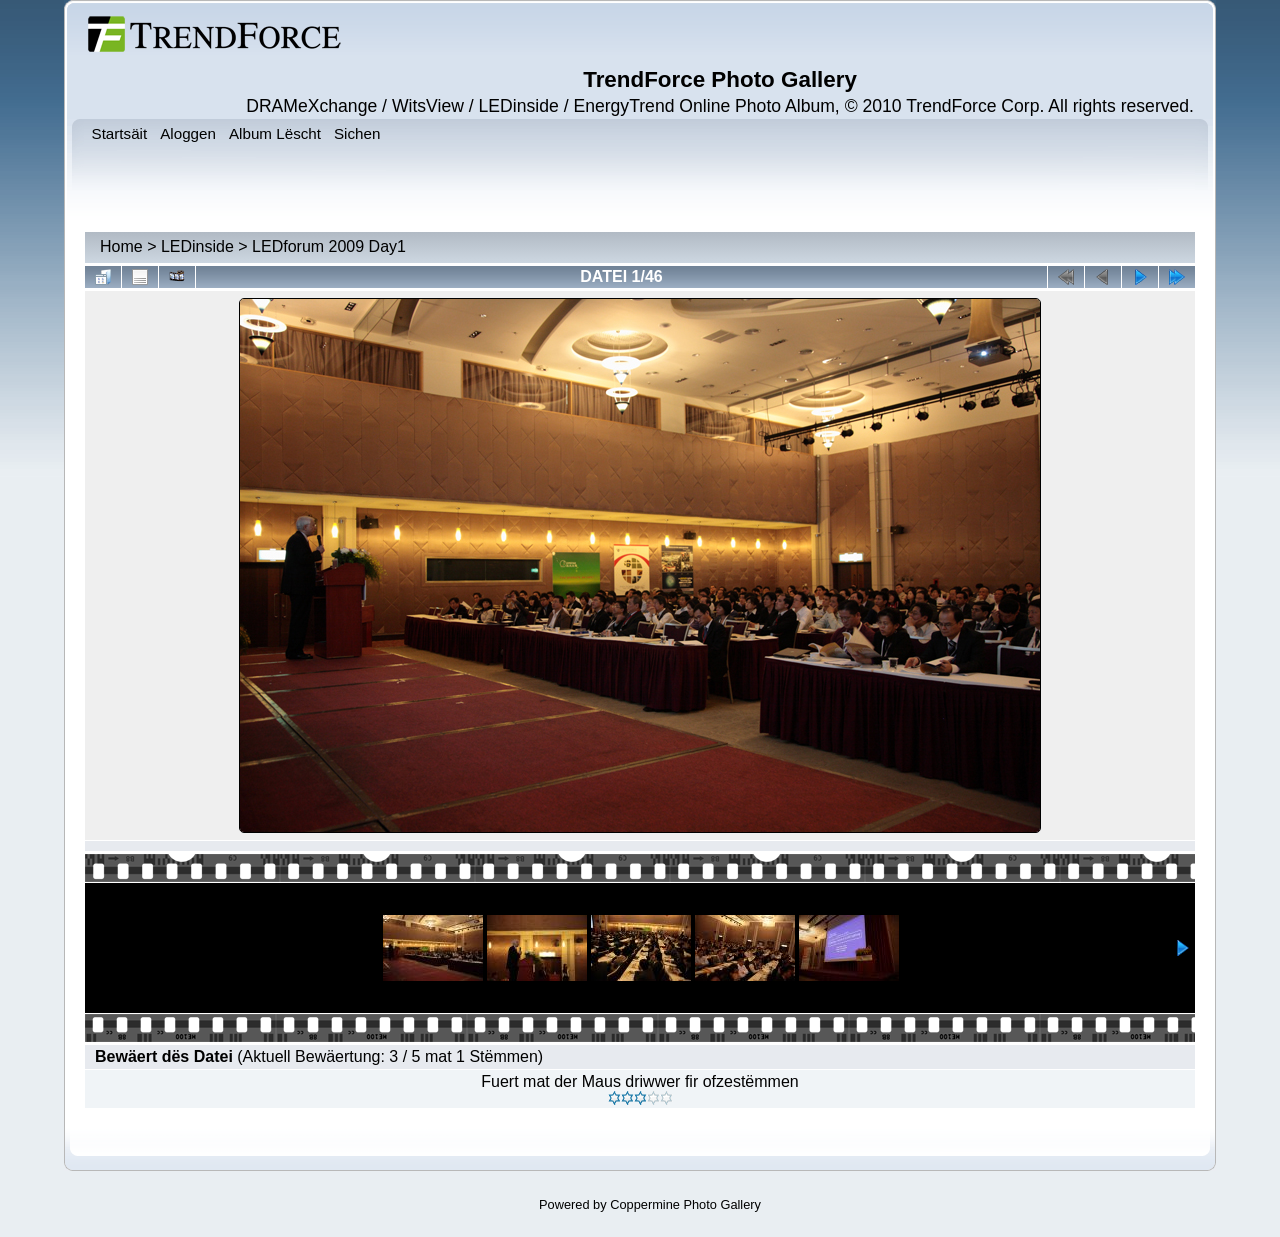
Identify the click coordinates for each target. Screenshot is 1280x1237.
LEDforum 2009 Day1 (329, 246)
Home (121, 246)
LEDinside (197, 246)
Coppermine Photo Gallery (685, 1204)
